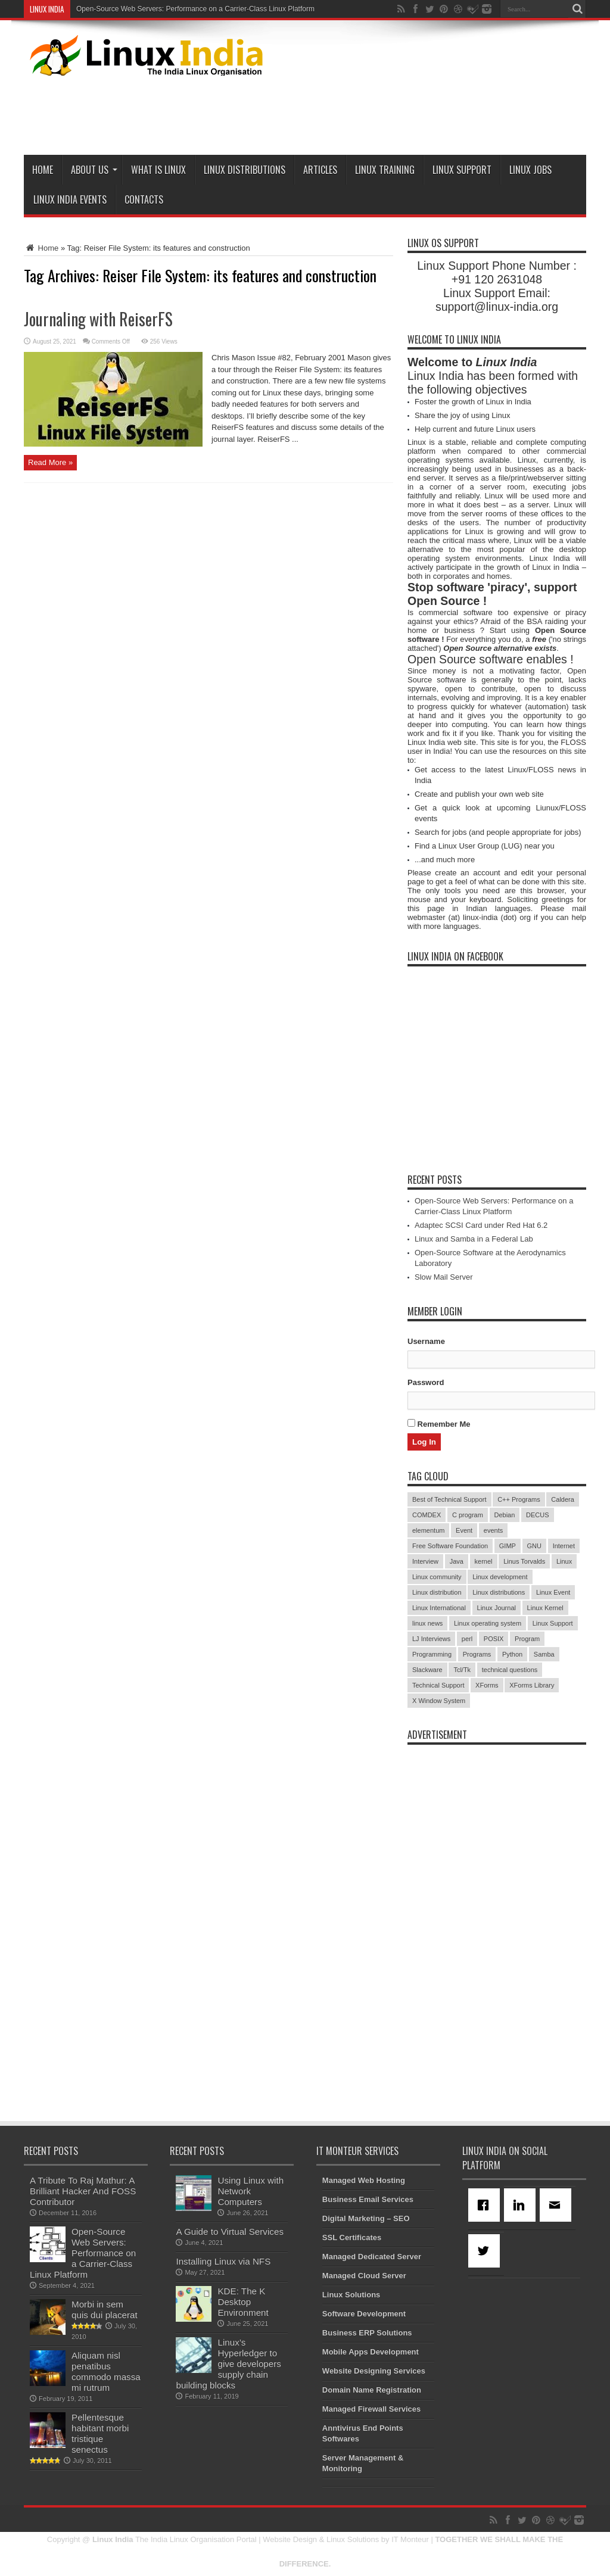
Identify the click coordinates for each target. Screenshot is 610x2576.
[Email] (557, 2205)
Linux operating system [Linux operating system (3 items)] (487, 1623)
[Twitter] (486, 2251)
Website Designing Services (373, 2370)
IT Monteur (410, 2539)
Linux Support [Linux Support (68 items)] (553, 1623)
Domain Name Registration (371, 2389)
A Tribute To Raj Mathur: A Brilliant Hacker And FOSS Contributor (83, 2191)
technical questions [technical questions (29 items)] (510, 1669)
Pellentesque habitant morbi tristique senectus (100, 2433)
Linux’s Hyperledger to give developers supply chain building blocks (228, 2363)
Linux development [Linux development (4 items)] (499, 1576)
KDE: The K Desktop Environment (242, 2302)
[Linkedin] (522, 2205)
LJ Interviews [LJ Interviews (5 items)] (431, 1638)
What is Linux (158, 170)
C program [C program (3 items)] (467, 1514)
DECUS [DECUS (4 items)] (537, 1514)
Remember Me (438, 1424)
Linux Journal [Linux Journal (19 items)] (496, 1607)
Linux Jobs (530, 170)
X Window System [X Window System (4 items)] (438, 1700)
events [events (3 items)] (493, 1530)
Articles (320, 170)
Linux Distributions (244, 170)
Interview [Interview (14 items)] (425, 1561)
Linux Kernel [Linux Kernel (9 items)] (545, 1607)
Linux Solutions (351, 2294)
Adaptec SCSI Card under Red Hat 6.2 (481, 1225)
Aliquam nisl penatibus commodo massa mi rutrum (106, 2371)
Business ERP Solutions (367, 2332)
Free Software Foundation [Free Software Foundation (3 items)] (450, 1545)
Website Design (290, 2539)
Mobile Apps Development (370, 2351)
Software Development (364, 2313)
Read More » (50, 462)
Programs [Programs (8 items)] (477, 1654)
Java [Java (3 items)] (456, 1561)
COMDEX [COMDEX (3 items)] (426, 1514)
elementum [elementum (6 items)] (428, 1530)
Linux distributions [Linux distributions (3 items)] (498, 1592)
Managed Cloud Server (364, 2275)
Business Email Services (367, 2199)
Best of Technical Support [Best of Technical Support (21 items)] (449, 1499)
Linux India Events (70, 199)
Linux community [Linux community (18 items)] (437, 1576)
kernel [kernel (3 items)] (484, 1561)
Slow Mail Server (444, 1277)
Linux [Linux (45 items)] (564, 1561)
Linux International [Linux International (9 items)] (439, 1607)
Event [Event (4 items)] (464, 1530)
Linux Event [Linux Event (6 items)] (553, 1592)
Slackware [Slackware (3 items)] (427, 1669)
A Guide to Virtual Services (230, 2231)
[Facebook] (486, 2205)
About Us (94, 170)
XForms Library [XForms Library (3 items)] (531, 1685)
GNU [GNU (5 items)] (534, 1545)
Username (426, 1341)
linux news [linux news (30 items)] (427, 1623)
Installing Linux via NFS (223, 2261)
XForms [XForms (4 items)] (487, 1685)
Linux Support (461, 170)
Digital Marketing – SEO (366, 2218)
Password (425, 1382)
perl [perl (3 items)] (467, 1638)
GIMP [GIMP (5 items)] (507, 1545)
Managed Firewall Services (371, 2409)
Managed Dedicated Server (371, 2256)
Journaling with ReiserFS (98, 319)
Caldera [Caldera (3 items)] (562, 1499)
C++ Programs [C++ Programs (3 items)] (518, 1499)
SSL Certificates (351, 2237)
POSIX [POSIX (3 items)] (494, 1638)
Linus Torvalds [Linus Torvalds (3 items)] (524, 1561)
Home (42, 170)
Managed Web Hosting (363, 2180)
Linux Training (385, 170)
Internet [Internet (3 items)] (564, 1545)
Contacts (144, 199)
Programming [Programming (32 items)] (432, 1654)
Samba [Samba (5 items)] (544, 1654)
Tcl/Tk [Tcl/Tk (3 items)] (462, 1669)
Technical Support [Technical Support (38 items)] (438, 1685)
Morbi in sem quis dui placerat (104, 2309)
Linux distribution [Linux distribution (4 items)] (437, 1592)
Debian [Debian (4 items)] (504, 1514)
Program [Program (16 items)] (527, 1638)
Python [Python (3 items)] (512, 1654)
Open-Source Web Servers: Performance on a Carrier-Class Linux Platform (195, 9)
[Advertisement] (369, 113)
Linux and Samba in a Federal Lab (474, 1238)
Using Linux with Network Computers (250, 2191)
